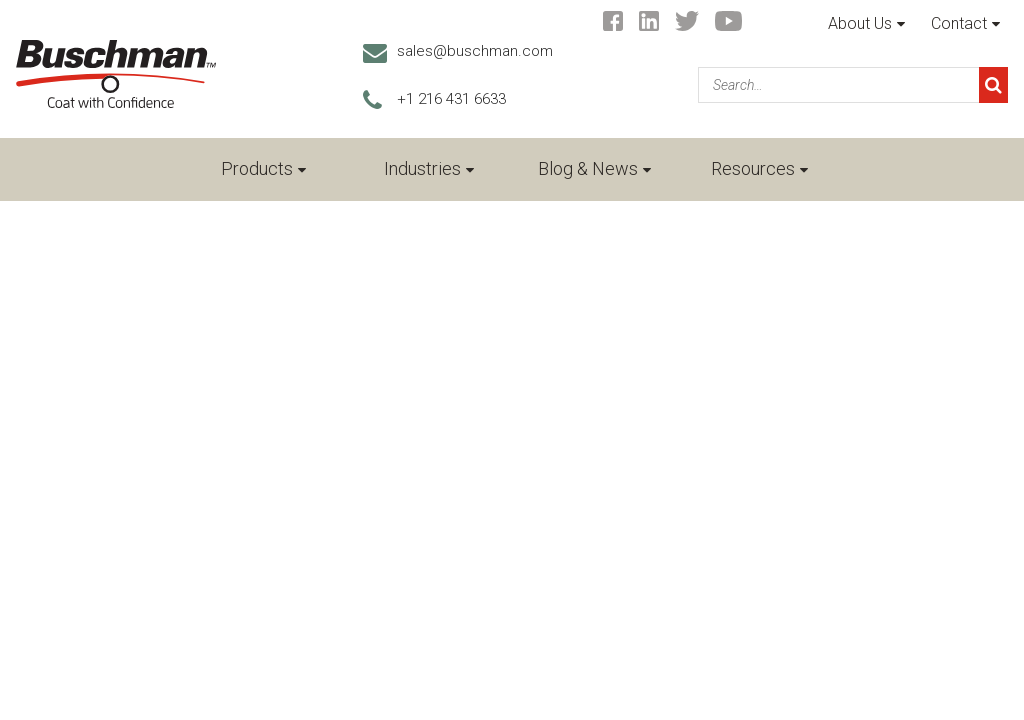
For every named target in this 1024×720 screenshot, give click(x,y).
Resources (753, 168)
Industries (422, 168)
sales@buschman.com (475, 51)
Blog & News (588, 168)
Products (257, 168)
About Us (860, 23)
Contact (959, 23)
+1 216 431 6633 (451, 99)
